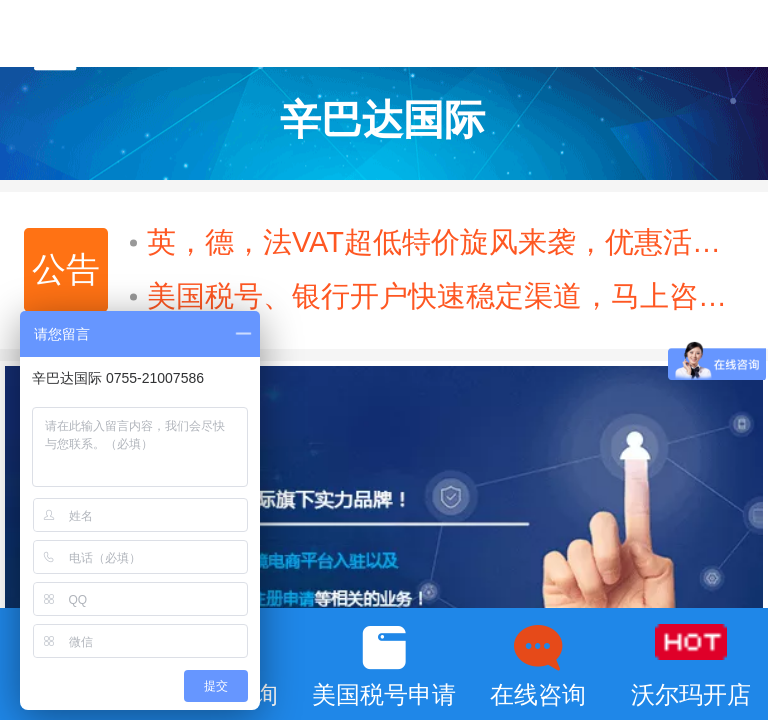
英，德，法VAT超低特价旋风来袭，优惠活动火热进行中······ (438, 242)
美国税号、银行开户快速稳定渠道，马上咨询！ (438, 296)
